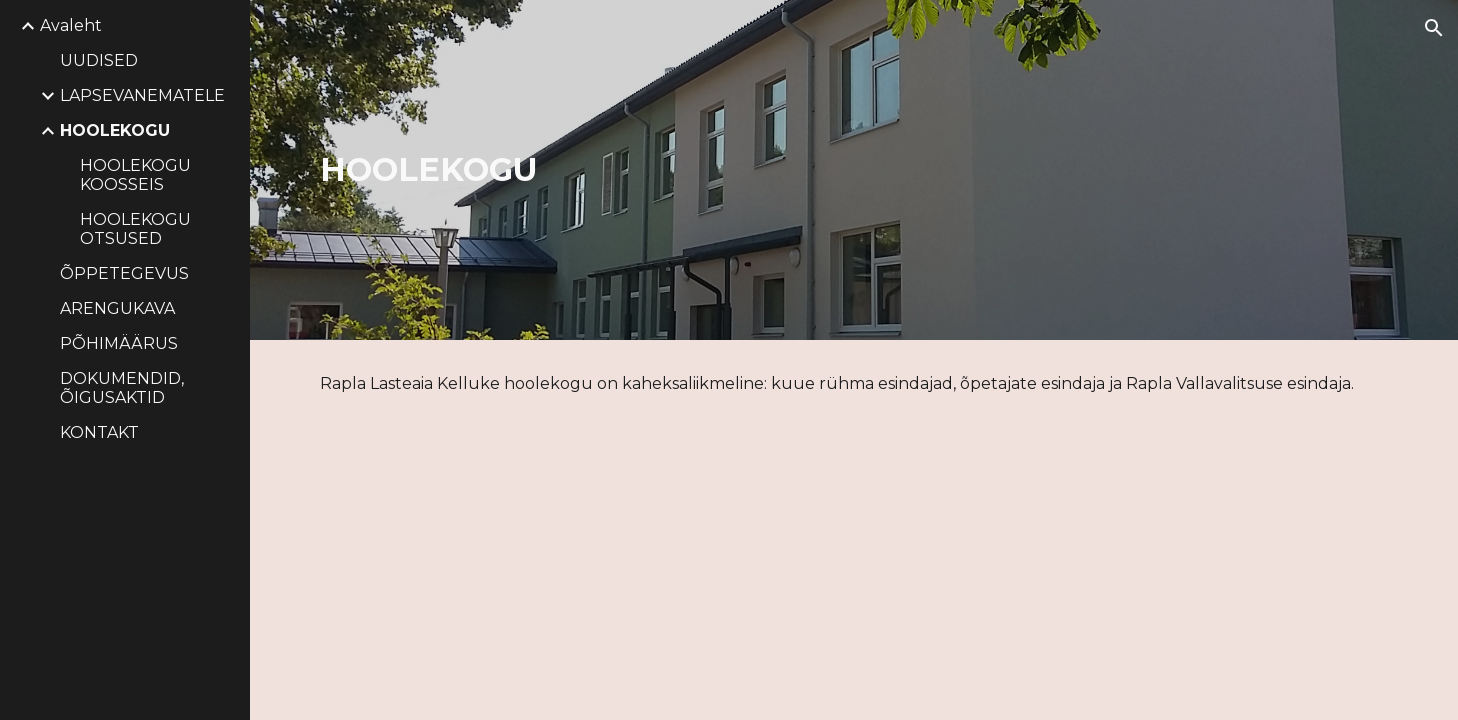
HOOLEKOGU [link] (115, 130)
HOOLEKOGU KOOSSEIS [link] (135, 175)
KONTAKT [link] (99, 432)
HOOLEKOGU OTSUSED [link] (135, 229)
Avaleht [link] (71, 25)
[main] (622, 170)
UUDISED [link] (99, 60)
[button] (1434, 28)
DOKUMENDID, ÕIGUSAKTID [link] (122, 388)
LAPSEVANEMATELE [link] (142, 95)
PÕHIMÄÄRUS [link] (119, 343)
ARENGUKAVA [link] (117, 308)
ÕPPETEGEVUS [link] (124, 273)
